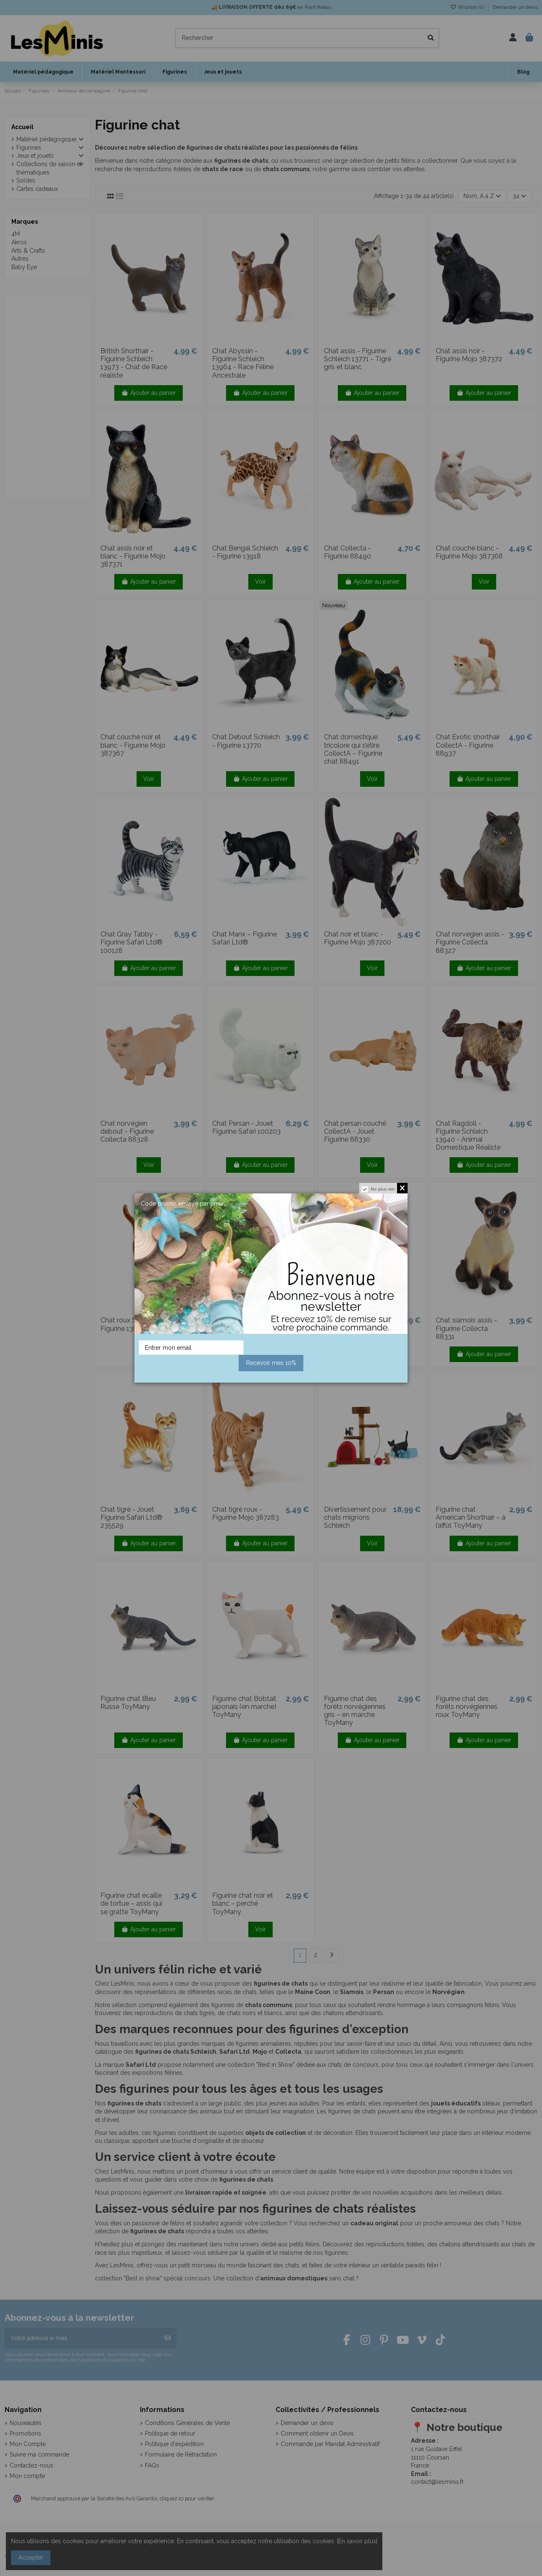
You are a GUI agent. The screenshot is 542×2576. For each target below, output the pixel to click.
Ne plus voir (383, 1189)
